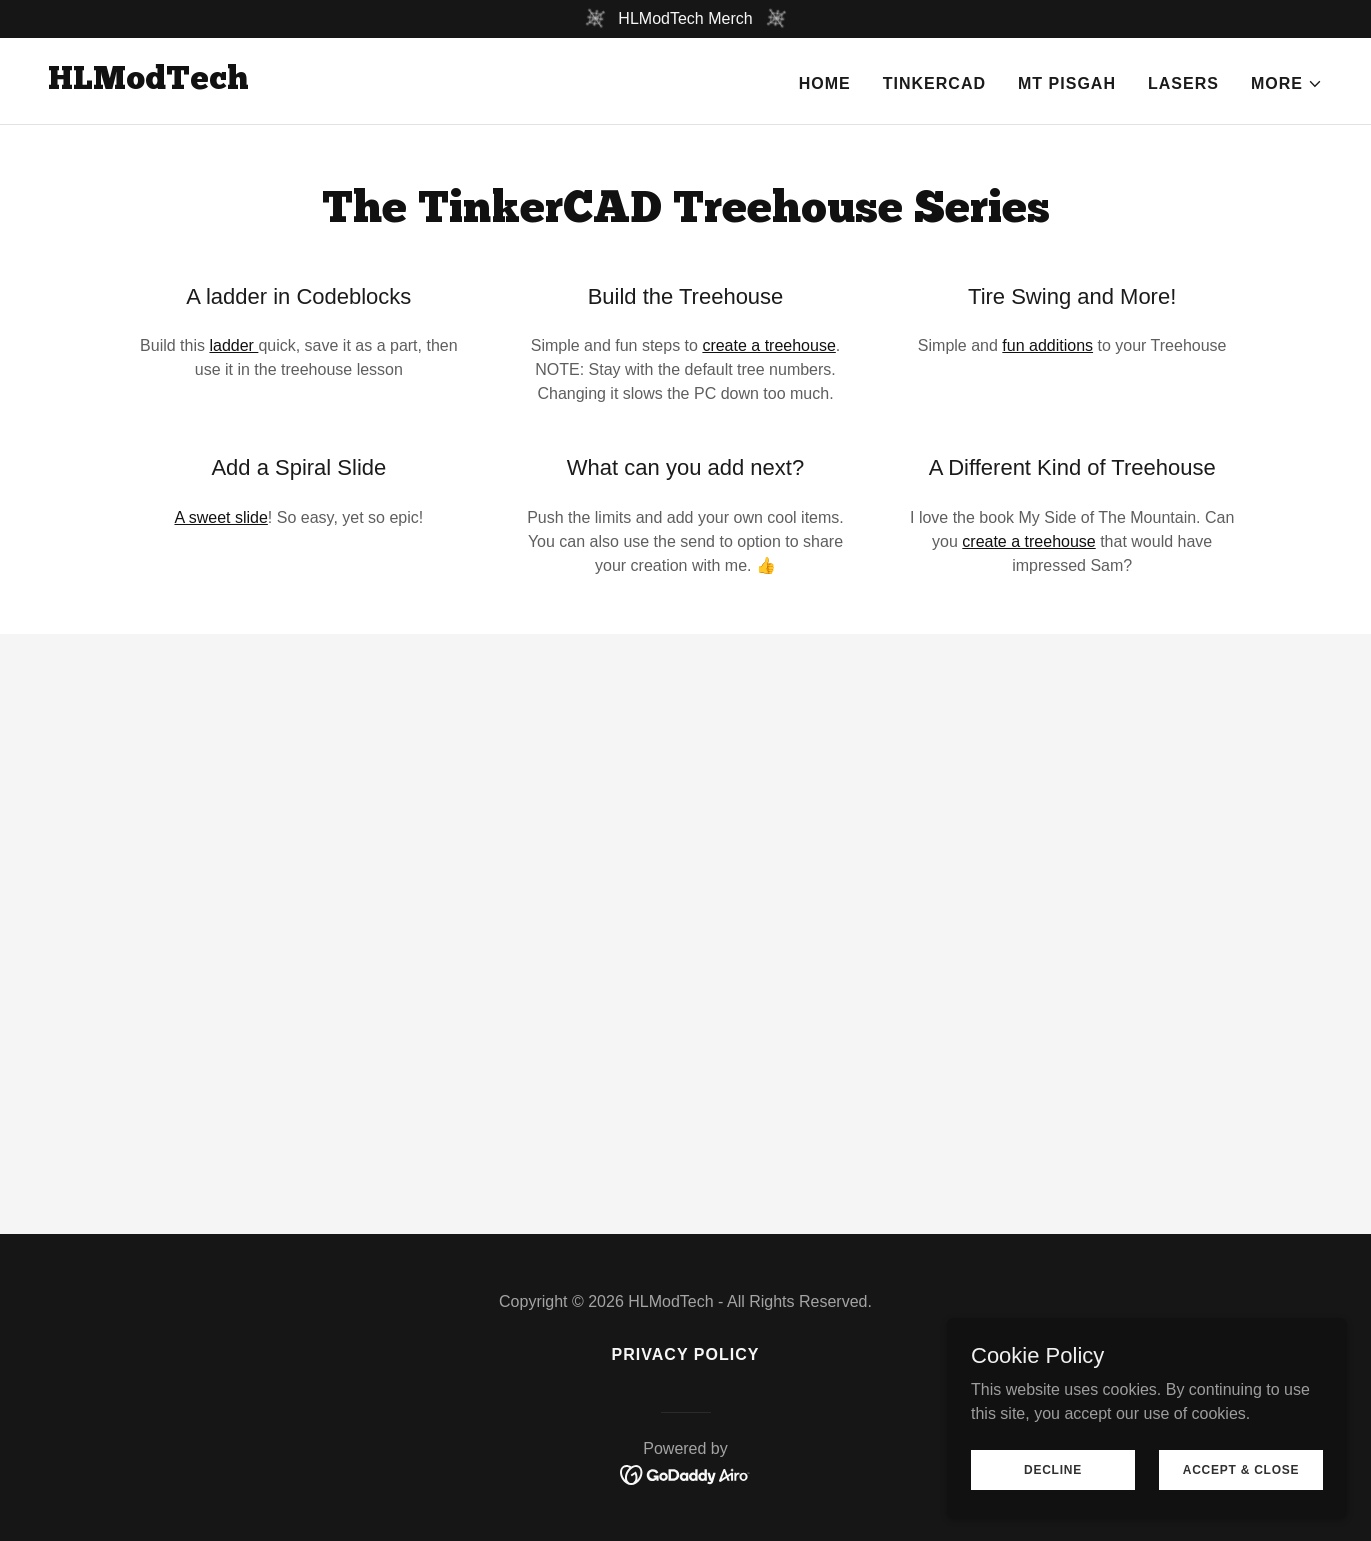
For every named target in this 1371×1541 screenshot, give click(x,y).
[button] (1287, 84)
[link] (148, 83)
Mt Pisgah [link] (1067, 83)
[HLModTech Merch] (685, 19)
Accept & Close (1241, 1469)
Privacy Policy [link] (686, 1354)
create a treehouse (768, 345)
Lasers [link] (1183, 83)
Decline (1053, 1469)
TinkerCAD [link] (934, 83)
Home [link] (825, 83)
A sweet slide (220, 517)
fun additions (1047, 345)
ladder (233, 345)
